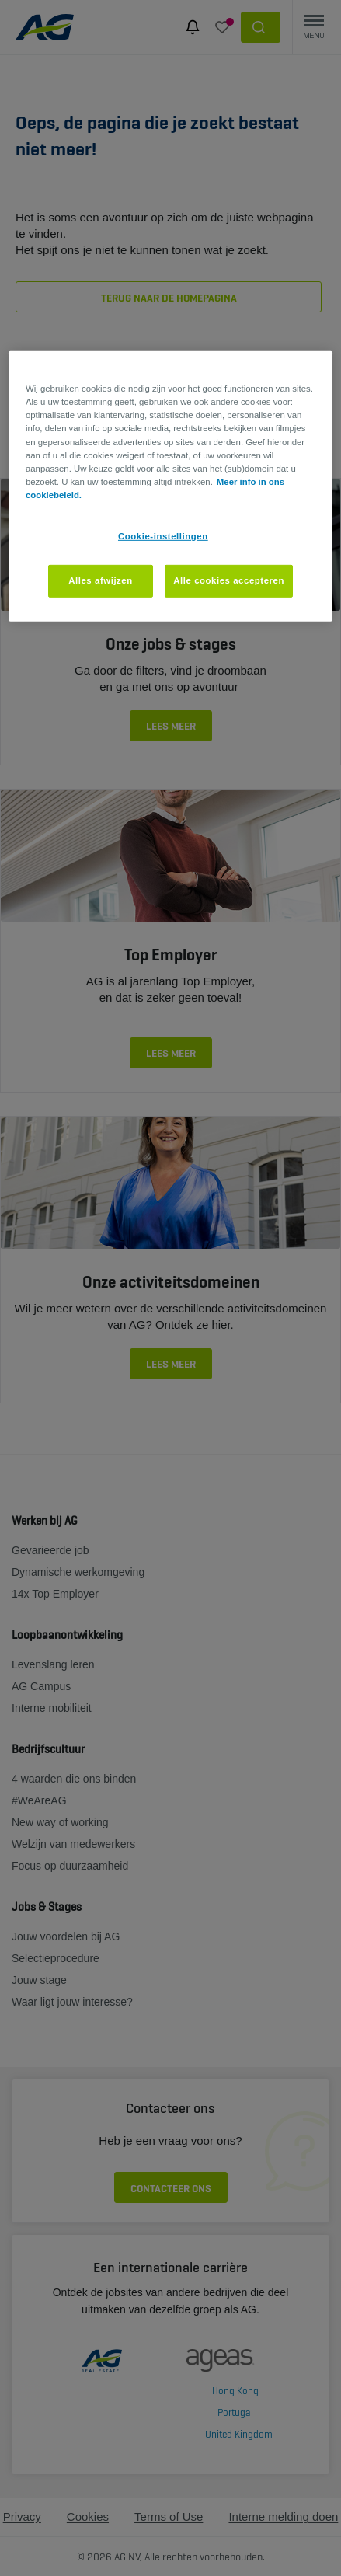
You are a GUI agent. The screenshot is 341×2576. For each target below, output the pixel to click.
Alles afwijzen (100, 580)
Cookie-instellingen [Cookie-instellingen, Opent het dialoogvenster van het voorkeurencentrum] (163, 536)
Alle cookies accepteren (228, 580)
